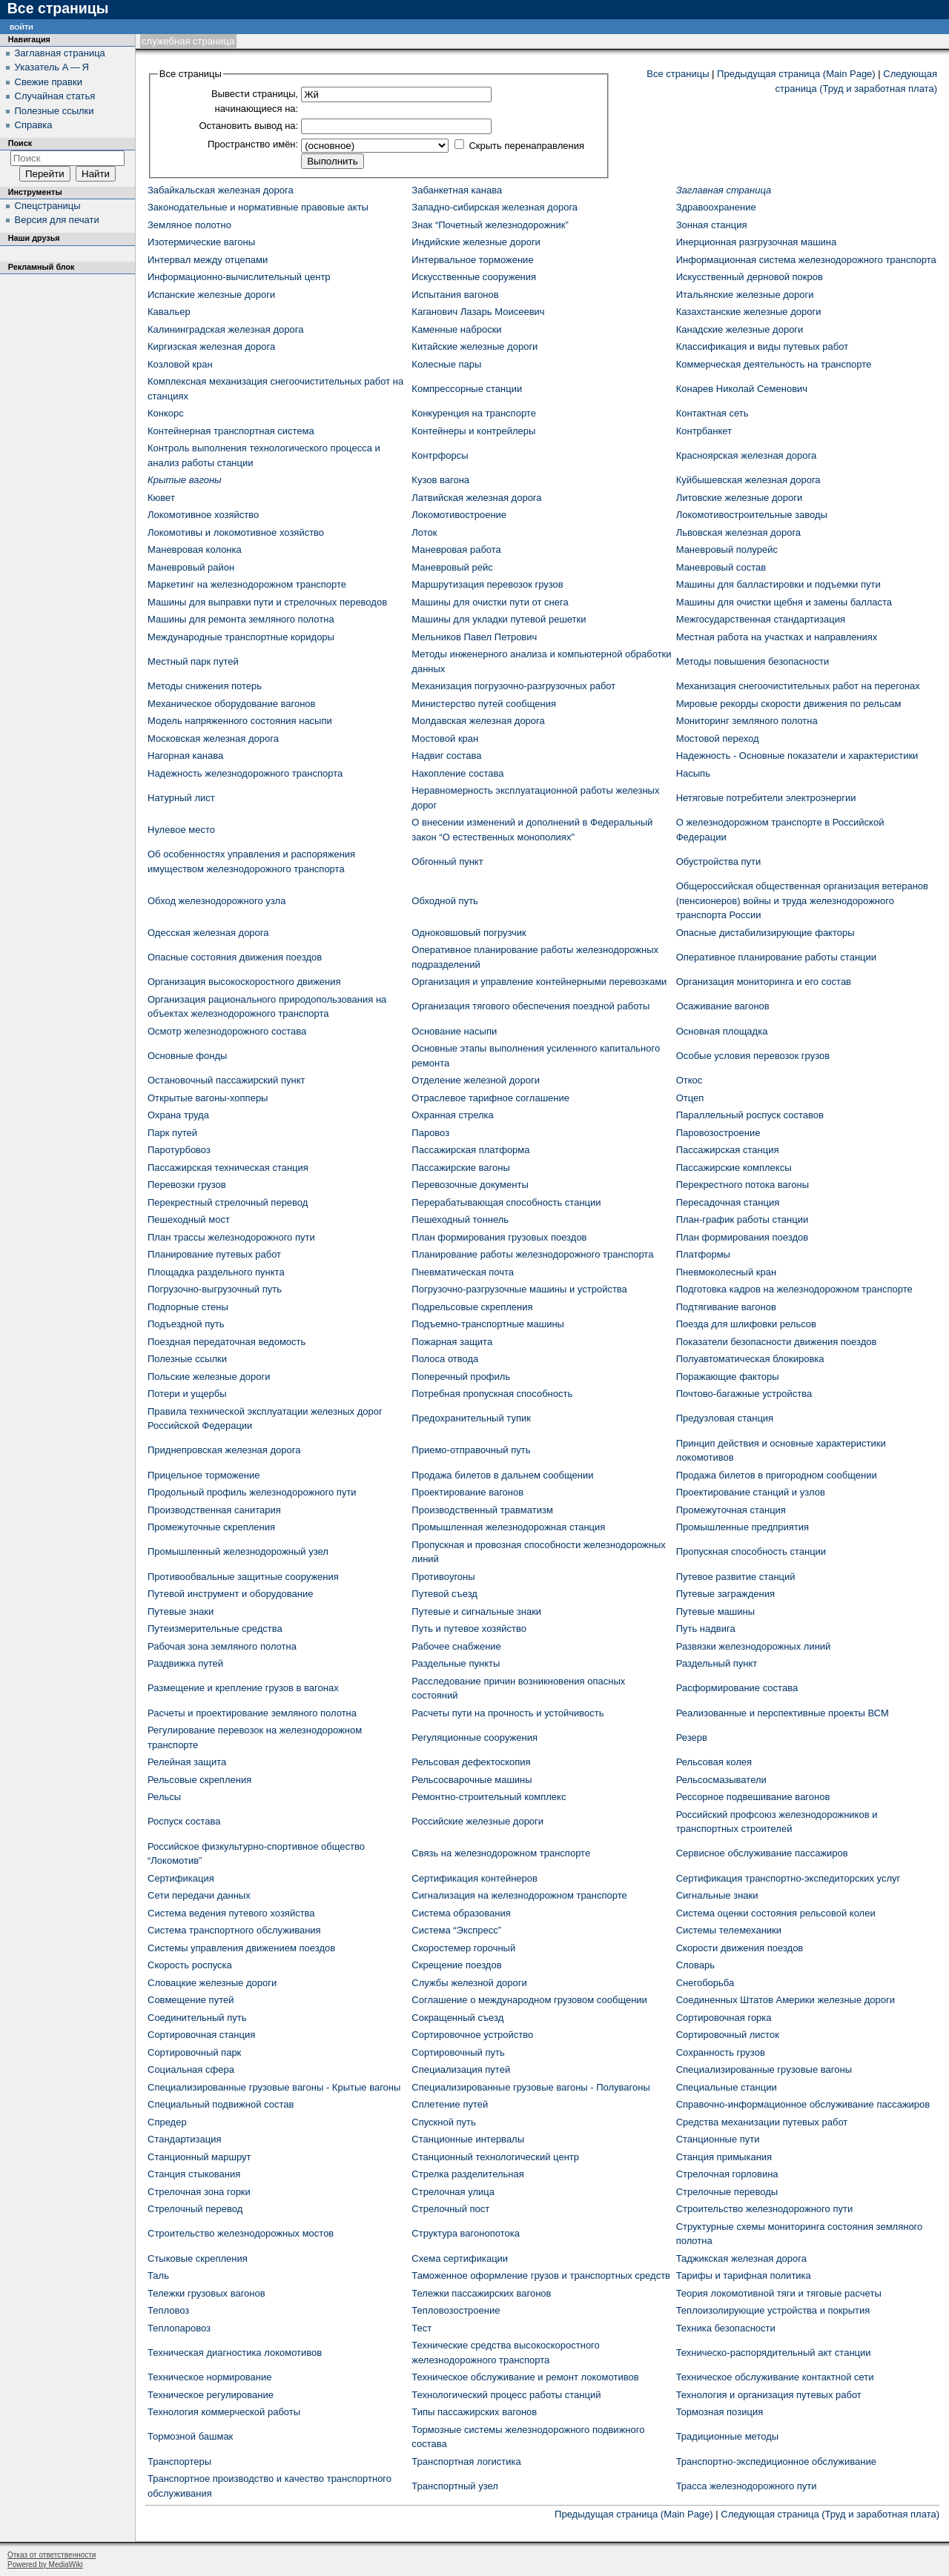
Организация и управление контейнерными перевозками (539, 981)
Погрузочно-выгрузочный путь (215, 1289)
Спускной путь (443, 2122)
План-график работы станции (742, 1219)
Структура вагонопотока (465, 2233)
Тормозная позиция (720, 2411)
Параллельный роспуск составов (750, 1115)
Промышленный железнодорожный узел (238, 1551)
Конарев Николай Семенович (741, 388)
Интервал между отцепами (208, 259)
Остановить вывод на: (248, 125)
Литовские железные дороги (739, 497)
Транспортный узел (454, 2486)
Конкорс (166, 413)
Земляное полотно (189, 224)
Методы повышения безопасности (753, 661)
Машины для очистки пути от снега (489, 602)
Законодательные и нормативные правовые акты (258, 207)
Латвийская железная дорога (476, 497)
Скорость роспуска (190, 1965)
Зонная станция (711, 224)
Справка (34, 124)
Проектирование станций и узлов (750, 1492)
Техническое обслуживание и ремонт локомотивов (524, 2377)
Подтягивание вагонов (726, 1306)
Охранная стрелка (452, 1115)
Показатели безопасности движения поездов (776, 1341)
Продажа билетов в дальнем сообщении (502, 1475)
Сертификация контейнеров (474, 1878)
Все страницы (678, 73)
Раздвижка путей (185, 1663)
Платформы (703, 1254)
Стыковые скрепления (198, 2258)
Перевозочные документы (469, 1184)
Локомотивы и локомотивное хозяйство (236, 532)
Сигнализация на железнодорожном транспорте (518, 1895)
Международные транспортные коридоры (241, 637)
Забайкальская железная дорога (221, 190)
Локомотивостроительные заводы (751, 514)
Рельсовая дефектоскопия (470, 1761)
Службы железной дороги (468, 1982)
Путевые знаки (181, 1611)
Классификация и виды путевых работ (762, 346)
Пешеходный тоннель (460, 1219)
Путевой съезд (444, 1593)
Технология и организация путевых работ (769, 2394)
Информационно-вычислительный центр (239, 276)
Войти (21, 26)
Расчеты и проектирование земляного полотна (252, 1713)
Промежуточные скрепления (211, 1527)
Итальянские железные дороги (745, 294)
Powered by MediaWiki (45, 2564)
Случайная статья (55, 96)
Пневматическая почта (462, 1272)
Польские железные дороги (209, 1376)
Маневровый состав (721, 567)
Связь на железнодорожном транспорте (500, 1853)
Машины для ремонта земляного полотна (241, 619)
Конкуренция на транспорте (473, 413)
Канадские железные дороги (740, 329)
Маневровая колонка (195, 549)
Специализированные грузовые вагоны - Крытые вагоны (274, 2087)
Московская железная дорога (213, 738)
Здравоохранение (716, 207)
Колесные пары (446, 364)
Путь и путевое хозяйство (468, 1628)
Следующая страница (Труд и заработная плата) (830, 2514)
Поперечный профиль (460, 1376)
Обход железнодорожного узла (216, 900)
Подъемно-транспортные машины (487, 1324)
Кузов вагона (440, 479)
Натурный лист (181, 797)
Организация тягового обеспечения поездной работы (530, 1006)
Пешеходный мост (189, 1219)
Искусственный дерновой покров (749, 276)
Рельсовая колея (714, 1761)
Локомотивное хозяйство (203, 514)
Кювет (161, 497)
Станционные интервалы (467, 2139)
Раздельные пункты (455, 1663)
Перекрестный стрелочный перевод (228, 1202)
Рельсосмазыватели (721, 1779)
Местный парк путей (193, 661)
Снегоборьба (705, 1982)
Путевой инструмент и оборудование (230, 1593)
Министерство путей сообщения (483, 703)
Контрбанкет (704, 430)
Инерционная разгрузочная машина (756, 242)
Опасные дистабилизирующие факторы (765, 932)
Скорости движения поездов (740, 1947)
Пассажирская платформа (470, 1149)
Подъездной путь (186, 1324)
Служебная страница (188, 41)
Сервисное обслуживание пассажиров (762, 1853)
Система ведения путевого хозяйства (231, 1913)
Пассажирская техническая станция (228, 1167)
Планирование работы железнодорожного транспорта (532, 1254)
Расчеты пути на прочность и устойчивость (507, 1713)
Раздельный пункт (717, 1663)
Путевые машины (715, 1611)
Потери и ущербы (187, 1393)
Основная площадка (722, 1031)
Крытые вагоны (185, 479)
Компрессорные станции (466, 388)
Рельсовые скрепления (199, 1779)
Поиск (20, 143)
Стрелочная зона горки (199, 2191)
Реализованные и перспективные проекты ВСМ (782, 1713)
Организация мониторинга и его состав (763, 981)
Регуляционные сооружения (474, 1737)
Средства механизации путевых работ (762, 2122)
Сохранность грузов (720, 2052)
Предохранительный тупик (471, 1418)
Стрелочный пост (450, 2208)
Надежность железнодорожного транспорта (245, 773)
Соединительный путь (197, 2017)
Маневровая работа (456, 549)
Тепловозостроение (455, 2310)
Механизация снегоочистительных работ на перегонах (798, 685)
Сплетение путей (449, 2104)
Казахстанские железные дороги (748, 311)
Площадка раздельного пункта (216, 1272)
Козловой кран (180, 364)
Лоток (424, 532)
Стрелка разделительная (467, 2174)
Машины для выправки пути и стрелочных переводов (267, 602)
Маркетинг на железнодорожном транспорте (247, 584)
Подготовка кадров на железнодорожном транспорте (794, 1289)
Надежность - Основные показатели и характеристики (797, 755)
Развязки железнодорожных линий (753, 1646)
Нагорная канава (185, 755)
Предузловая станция (725, 1418)
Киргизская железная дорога (211, 346)
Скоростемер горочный (463, 1947)
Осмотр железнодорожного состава (227, 1031)
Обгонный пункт (447, 861)
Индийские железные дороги (475, 242)
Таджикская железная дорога (741, 2258)
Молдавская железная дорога (477, 720)
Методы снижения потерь (205, 685)
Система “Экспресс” (456, 1930)
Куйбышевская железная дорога (748, 479)
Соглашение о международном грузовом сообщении (529, 1999)
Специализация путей (460, 2069)
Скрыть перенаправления (526, 145)
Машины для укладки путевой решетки (498, 619)
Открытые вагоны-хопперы (208, 1097)
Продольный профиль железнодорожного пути (252, 1492)
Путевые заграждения (725, 1593)
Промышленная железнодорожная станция (508, 1527)
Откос (689, 1080)
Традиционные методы (727, 2436)
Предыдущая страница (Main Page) (796, 73)
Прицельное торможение (203, 1475)
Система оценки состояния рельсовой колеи (776, 1913)
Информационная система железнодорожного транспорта (806, 259)
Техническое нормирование (209, 2377)
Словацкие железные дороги (212, 1982)
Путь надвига (705, 1628)
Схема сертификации (459, 2258)
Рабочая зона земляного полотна (222, 1646)
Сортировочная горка (724, 2017)
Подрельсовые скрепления (471, 1306)
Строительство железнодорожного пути (764, 2208)
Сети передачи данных (199, 1895)
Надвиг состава (446, 755)
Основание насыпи (454, 1031)
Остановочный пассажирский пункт (226, 1080)
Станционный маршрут (199, 2156)
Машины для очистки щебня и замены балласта (784, 602)
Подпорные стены (188, 1306)
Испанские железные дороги (211, 294)
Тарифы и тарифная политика (743, 2275)
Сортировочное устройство (472, 2034)
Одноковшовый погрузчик (468, 932)
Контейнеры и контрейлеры (473, 430)
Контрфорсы (439, 455)
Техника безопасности (726, 2328)
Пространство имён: (253, 144)
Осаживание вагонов (723, 1006)
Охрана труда (178, 1115)
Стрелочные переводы (727, 2191)
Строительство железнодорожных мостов (241, 2233)
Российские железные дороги (477, 1821)
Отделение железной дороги (475, 1080)
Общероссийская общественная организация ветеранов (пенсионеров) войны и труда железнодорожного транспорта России (802, 900)
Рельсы (164, 1796)
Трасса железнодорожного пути (746, 2486)
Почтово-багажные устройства (744, 1393)
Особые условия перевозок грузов (753, 1055)
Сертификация (181, 1878)
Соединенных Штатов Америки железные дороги (785, 1999)
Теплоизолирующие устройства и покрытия (773, 2310)
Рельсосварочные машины (471, 1779)
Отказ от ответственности (51, 2555)
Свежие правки (48, 81)
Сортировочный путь (457, 2052)
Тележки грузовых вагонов (206, 2293)
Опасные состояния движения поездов (235, 957)
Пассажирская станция (727, 1149)
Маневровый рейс (451, 567)
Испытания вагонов (454, 294)
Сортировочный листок (727, 2034)
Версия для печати (57, 219)
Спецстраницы (48, 205)
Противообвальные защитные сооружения (243, 1576)
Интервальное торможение (472, 259)
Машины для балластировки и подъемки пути (778, 584)
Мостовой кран (444, 738)
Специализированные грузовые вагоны (764, 2069)
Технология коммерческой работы (224, 2411)
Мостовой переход (717, 738)
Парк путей (172, 1132)
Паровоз (430, 1132)
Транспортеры (179, 2461)
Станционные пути (718, 2139)
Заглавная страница (724, 190)
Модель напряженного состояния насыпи (240, 720)
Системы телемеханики (728, 1930)
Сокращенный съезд (457, 2017)
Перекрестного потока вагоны (742, 1184)
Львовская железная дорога (738, 532)
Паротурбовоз (179, 1149)
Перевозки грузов (187, 1184)
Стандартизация (185, 2139)
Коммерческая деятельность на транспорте (774, 364)
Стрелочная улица (453, 2191)
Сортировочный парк (194, 2052)
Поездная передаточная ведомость (226, 1341)
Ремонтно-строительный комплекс (488, 1796)
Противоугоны (442, 1576)
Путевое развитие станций (736, 1576)
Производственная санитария (214, 1510)
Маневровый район (191, 567)
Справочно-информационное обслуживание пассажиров (803, 2104)
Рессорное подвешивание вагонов (753, 1796)
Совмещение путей (191, 1999)
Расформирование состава (737, 1687)
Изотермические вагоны (201, 242)
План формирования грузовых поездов (498, 1237)
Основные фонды (187, 1055)
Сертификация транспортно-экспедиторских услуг (788, 1878)
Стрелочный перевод (195, 2208)
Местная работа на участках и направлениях (777, 637)
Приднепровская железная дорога (224, 1449)
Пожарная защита (451, 1341)
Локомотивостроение (458, 514)
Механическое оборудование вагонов (232, 703)
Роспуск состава (184, 1821)
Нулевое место (181, 829)
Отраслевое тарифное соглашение (490, 1097)
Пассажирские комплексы (734, 1167)
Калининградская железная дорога (225, 329)
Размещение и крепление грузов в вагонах (243, 1687)
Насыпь (693, 773)
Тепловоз (168, 2310)
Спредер (167, 2122)
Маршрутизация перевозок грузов (487, 584)
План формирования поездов (742, 1237)
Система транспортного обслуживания (234, 1930)
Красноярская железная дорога (746, 455)
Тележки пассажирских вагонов (481, 2293)
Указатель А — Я (52, 67)
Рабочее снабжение (456, 1646)
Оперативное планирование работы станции (776, 957)
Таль (158, 2275)
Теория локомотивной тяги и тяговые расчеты (779, 2293)
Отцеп (690, 1097)
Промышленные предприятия (743, 1527)
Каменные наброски (456, 329)
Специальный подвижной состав (221, 2104)
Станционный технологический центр (495, 2156)
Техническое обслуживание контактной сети (775, 2377)
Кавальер (169, 311)
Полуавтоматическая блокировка (750, 1358)
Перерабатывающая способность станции (506, 1202)
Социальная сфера (191, 2069)
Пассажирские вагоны (460, 1167)
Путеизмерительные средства (215, 1628)
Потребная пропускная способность (491, 1393)
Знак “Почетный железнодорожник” (490, 224)
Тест (421, 2328)
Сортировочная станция (201, 2034)
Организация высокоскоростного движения (244, 981)
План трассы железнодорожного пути (231, 1237)
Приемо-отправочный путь (470, 1449)
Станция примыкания (724, 2156)
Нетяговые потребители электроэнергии (766, 797)
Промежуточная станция (731, 1510)
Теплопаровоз (179, 2328)
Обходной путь (444, 900)
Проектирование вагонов (467, 1492)
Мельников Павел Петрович (474, 637)
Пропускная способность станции (751, 1551)
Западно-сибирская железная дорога (494, 207)
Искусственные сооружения (473, 276)
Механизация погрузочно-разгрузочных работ (513, 685)
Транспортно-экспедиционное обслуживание (776, 2461)
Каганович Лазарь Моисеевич (477, 311)
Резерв (691, 1737)
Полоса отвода (444, 1358)
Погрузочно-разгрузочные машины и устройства (519, 1289)
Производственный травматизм (482, 1510)
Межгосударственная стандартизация (760, 619)
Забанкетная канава (456, 190)
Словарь (695, 1965)
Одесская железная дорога (208, 932)
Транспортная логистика (465, 2461)
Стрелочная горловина (727, 2174)
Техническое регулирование (211, 2394)
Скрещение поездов (456, 1965)
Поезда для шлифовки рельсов (746, 1324)
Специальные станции (726, 2087)
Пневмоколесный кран (726, 1272)
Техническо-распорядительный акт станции (773, 2352)
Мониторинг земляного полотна (747, 720)
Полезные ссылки (187, 1358)
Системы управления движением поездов (241, 1947)
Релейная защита (187, 1761)
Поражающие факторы (727, 1376)
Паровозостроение (718, 1132)
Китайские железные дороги (474, 346)
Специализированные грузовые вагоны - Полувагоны (530, 2087)
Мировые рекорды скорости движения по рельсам (789, 703)
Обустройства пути (718, 861)
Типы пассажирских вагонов (474, 2411)
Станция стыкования (194, 2174)
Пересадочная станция (728, 1202)
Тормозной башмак (190, 2436)
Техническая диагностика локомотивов (235, 2352)
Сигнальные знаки (717, 1895)
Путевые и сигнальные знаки (476, 1611)
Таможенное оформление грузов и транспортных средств (540, 2275)
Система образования (460, 1913)
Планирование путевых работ (214, 1254)
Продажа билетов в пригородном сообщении (776, 1475)
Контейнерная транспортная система (231, 430)
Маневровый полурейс (727, 549)
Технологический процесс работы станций (506, 2394)
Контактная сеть (712, 413)
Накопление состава (457, 773)
